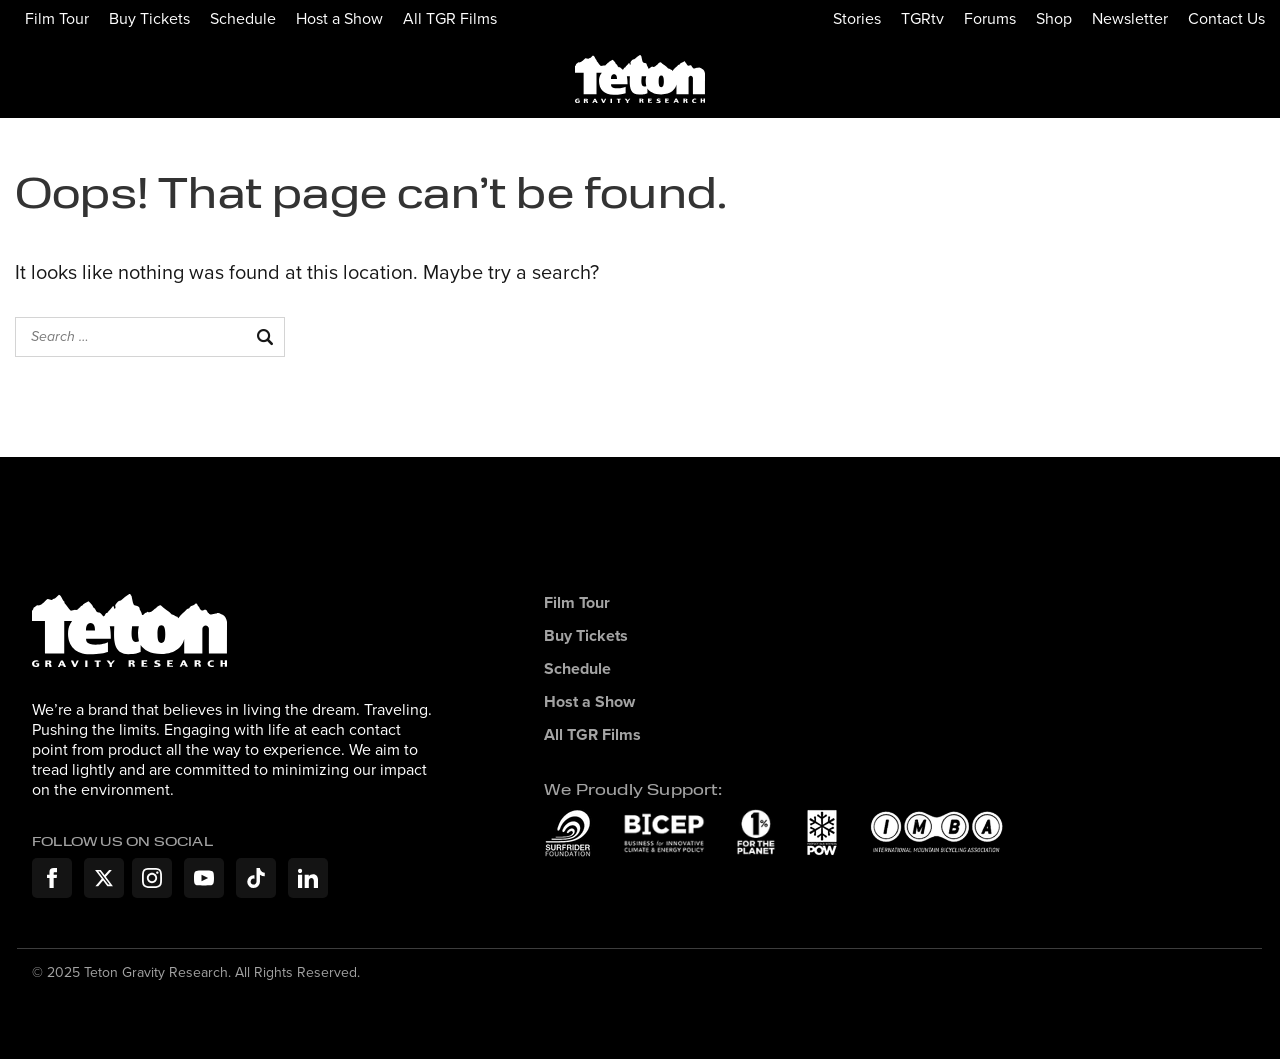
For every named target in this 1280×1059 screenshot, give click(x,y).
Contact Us (1226, 18)
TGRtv (922, 18)
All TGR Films (450, 18)
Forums (990, 18)
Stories (857, 18)
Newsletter (1130, 18)
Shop (1054, 18)
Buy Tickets (149, 18)
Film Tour (57, 18)
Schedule (243, 18)
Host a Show (339, 18)
